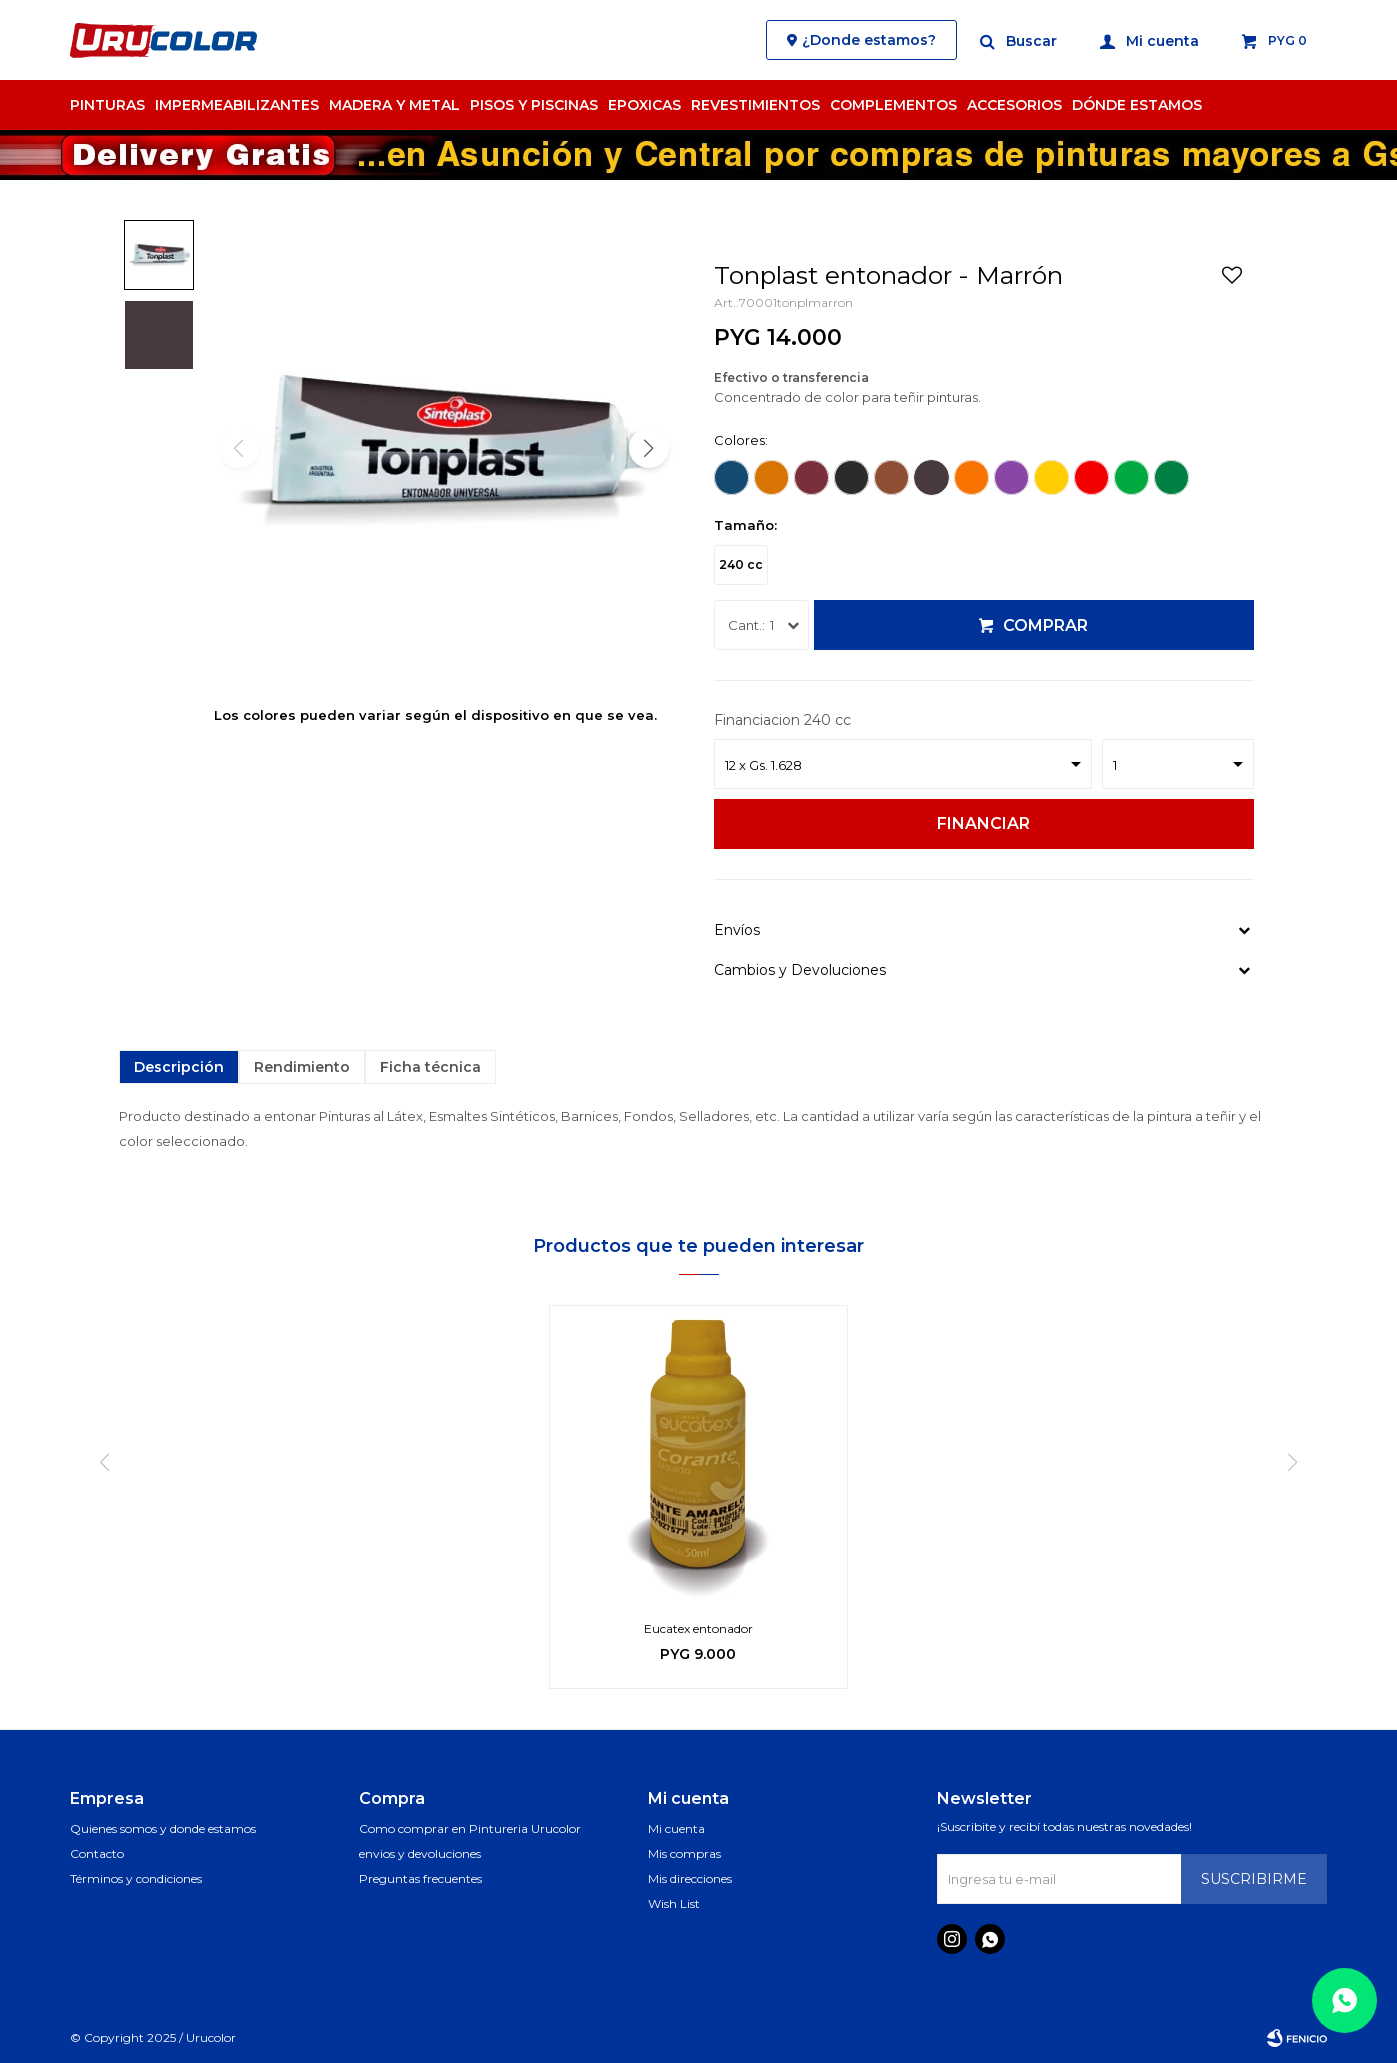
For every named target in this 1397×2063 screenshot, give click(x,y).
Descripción (179, 1067)
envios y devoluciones (420, 1853)
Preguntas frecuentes (420, 1878)
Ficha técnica (430, 1067)
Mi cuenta (676, 1828)
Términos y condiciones (136, 1878)
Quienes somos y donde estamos (163, 1828)
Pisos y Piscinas (534, 105)
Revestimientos (755, 105)
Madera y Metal (394, 105)
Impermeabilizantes (237, 105)
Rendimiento (302, 1067)
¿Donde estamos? (869, 40)
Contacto (97, 1853)
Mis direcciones (690, 1878)
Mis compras (684, 1853)
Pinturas (107, 105)
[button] (649, 448)
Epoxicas (644, 105)
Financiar (983, 823)
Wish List (674, 1903)
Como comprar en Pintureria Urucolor (470, 1828)
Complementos (893, 105)
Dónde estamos (1137, 105)
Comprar (1045, 625)
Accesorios (1014, 105)
